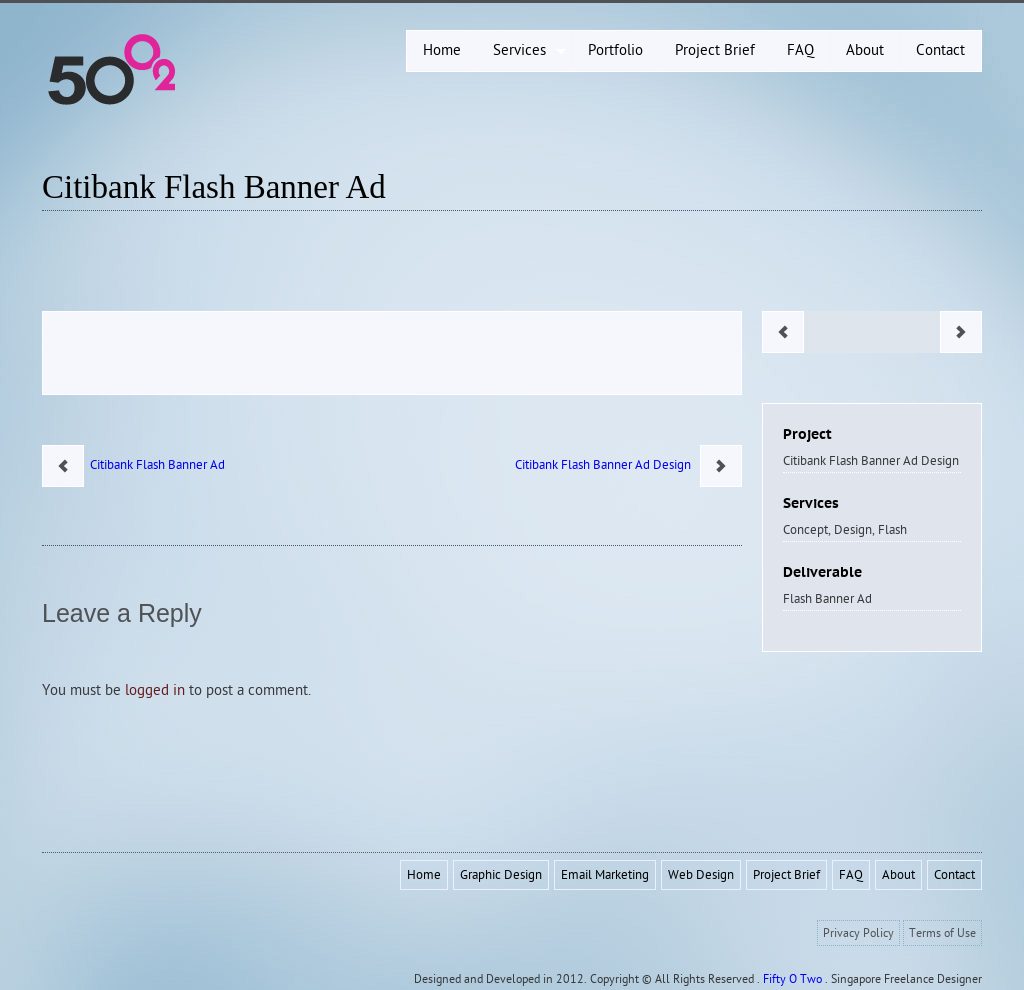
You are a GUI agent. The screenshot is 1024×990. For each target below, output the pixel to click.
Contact (954, 875)
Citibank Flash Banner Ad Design (607, 465)
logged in (155, 690)
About (898, 875)
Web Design (701, 875)
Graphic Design (501, 875)
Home (424, 875)
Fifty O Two (792, 979)
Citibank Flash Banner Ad (214, 187)
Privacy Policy (858, 933)
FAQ (851, 875)
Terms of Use (942, 933)
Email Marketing (605, 875)
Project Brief (786, 875)
